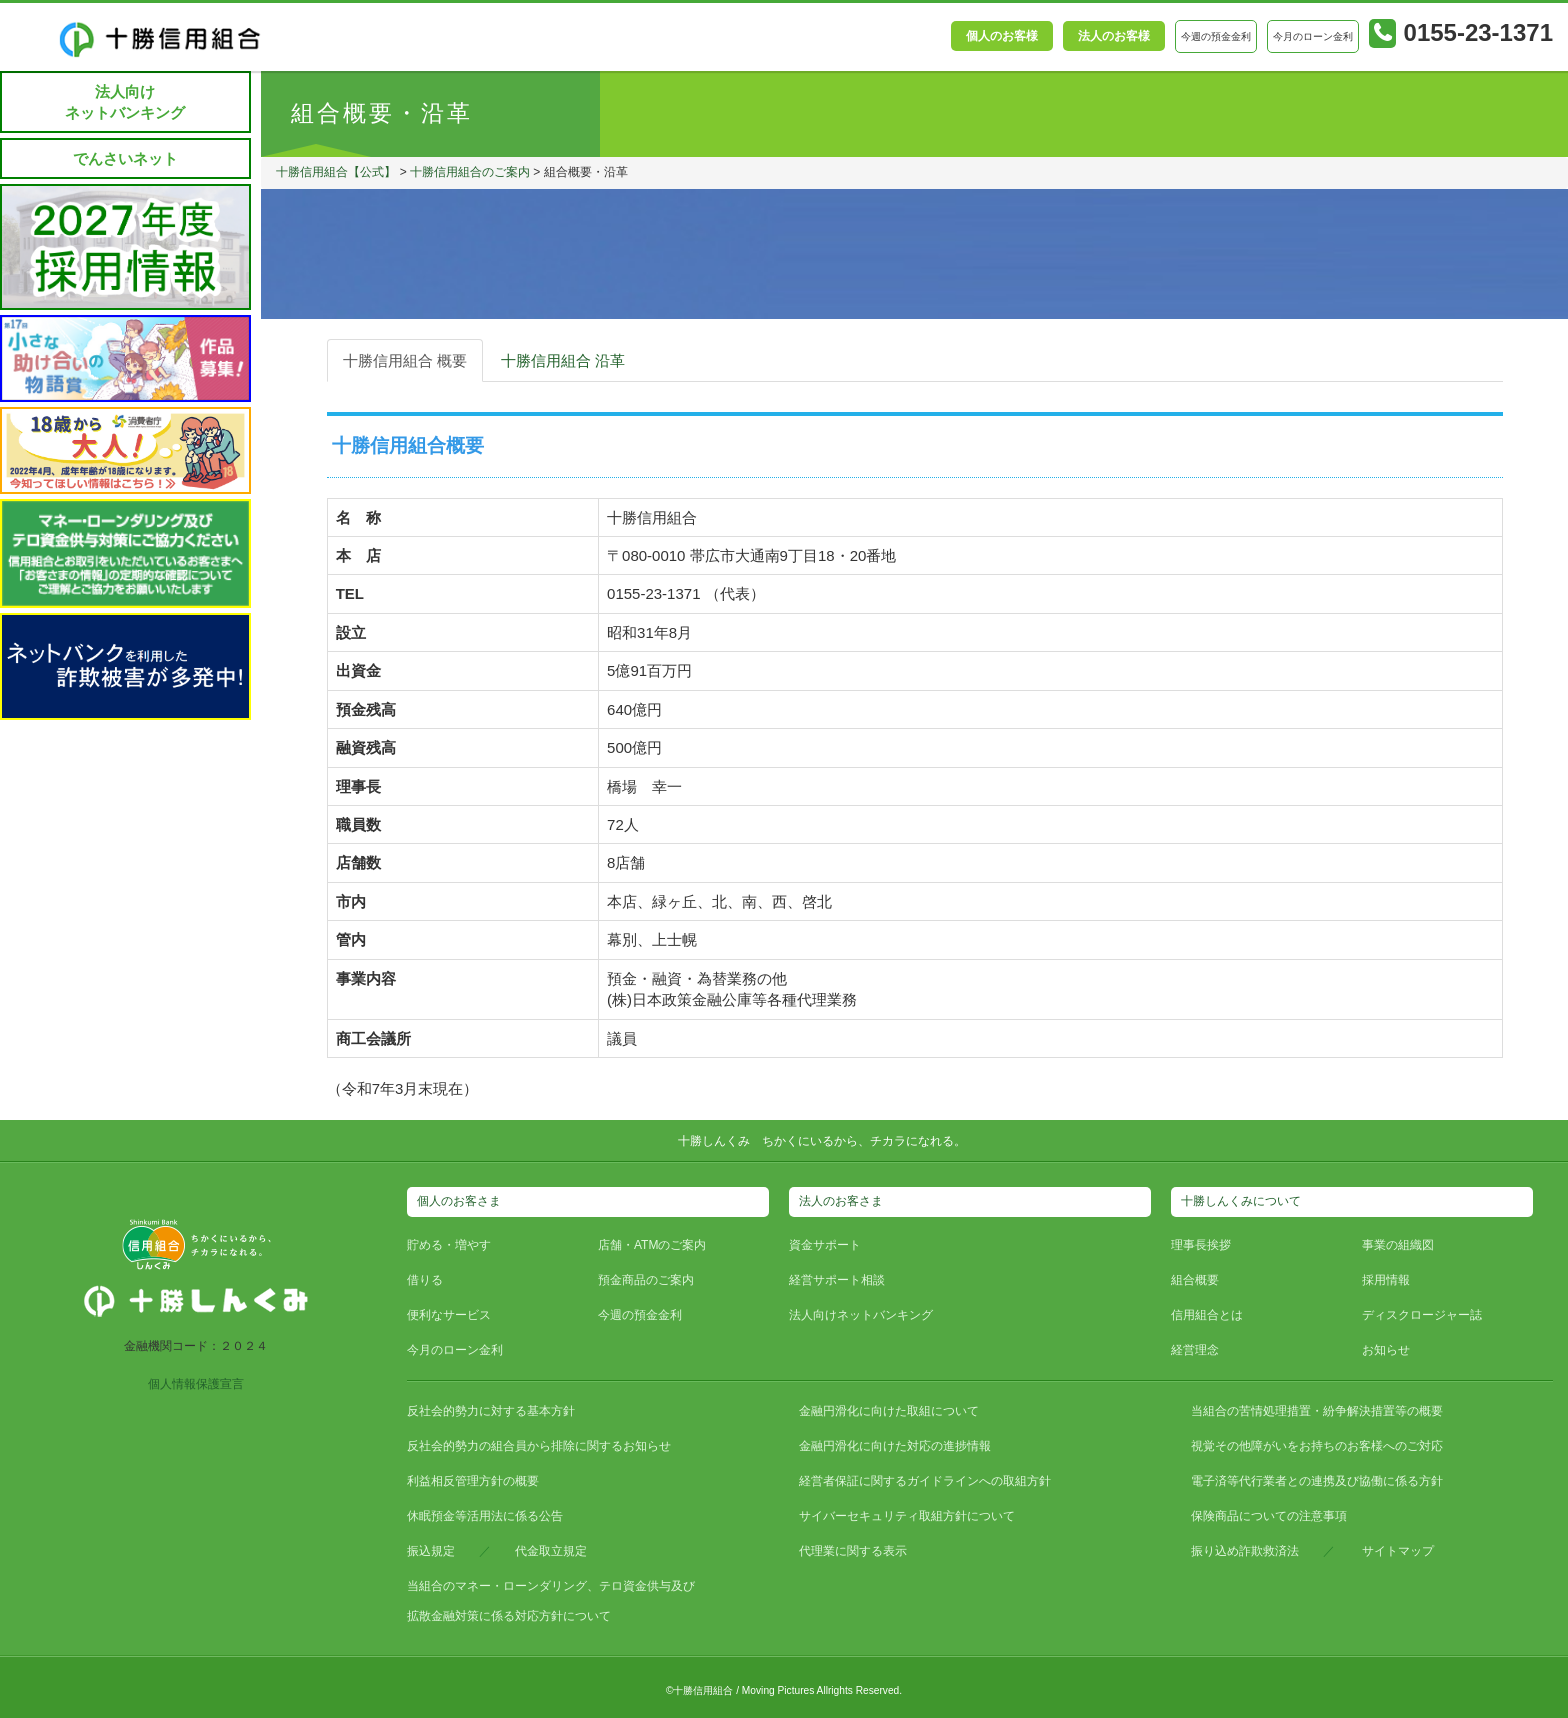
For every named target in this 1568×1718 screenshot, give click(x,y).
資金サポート (825, 1245)
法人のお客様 (1114, 36)
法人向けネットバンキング (125, 102)
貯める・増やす (449, 1245)
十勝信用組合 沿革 (563, 360)
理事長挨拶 (1201, 1245)
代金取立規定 (551, 1551)
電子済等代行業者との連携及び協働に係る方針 (1317, 1481)
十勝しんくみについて (1241, 1201)
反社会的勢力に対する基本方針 (491, 1411)
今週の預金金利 (640, 1315)
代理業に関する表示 (853, 1551)
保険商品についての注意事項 (1269, 1516)
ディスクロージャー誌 (1422, 1315)
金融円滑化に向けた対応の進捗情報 (895, 1446)
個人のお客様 (1002, 36)
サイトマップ (1398, 1551)
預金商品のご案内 (646, 1280)
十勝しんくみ (714, 1141)
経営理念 (1195, 1350)
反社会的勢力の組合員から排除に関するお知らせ (539, 1446)
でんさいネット (125, 158)
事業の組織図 (1398, 1245)
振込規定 (431, 1551)
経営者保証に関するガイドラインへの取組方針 (925, 1481)
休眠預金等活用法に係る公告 (485, 1516)
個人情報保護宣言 (196, 1384)
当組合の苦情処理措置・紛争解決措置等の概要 (1317, 1411)
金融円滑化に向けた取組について (889, 1411)
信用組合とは (1207, 1315)
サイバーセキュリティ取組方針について (907, 1516)
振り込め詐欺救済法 (1245, 1551)
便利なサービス (449, 1315)
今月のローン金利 (455, 1350)
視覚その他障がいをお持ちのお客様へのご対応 (1317, 1446)
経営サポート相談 (837, 1280)
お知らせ (1386, 1350)
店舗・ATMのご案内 (652, 1245)
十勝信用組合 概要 (405, 360)
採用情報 (1386, 1280)
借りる (425, 1280)
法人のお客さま (841, 1201)
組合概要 (1195, 1280)
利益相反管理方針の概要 (473, 1481)
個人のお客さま (459, 1201)
